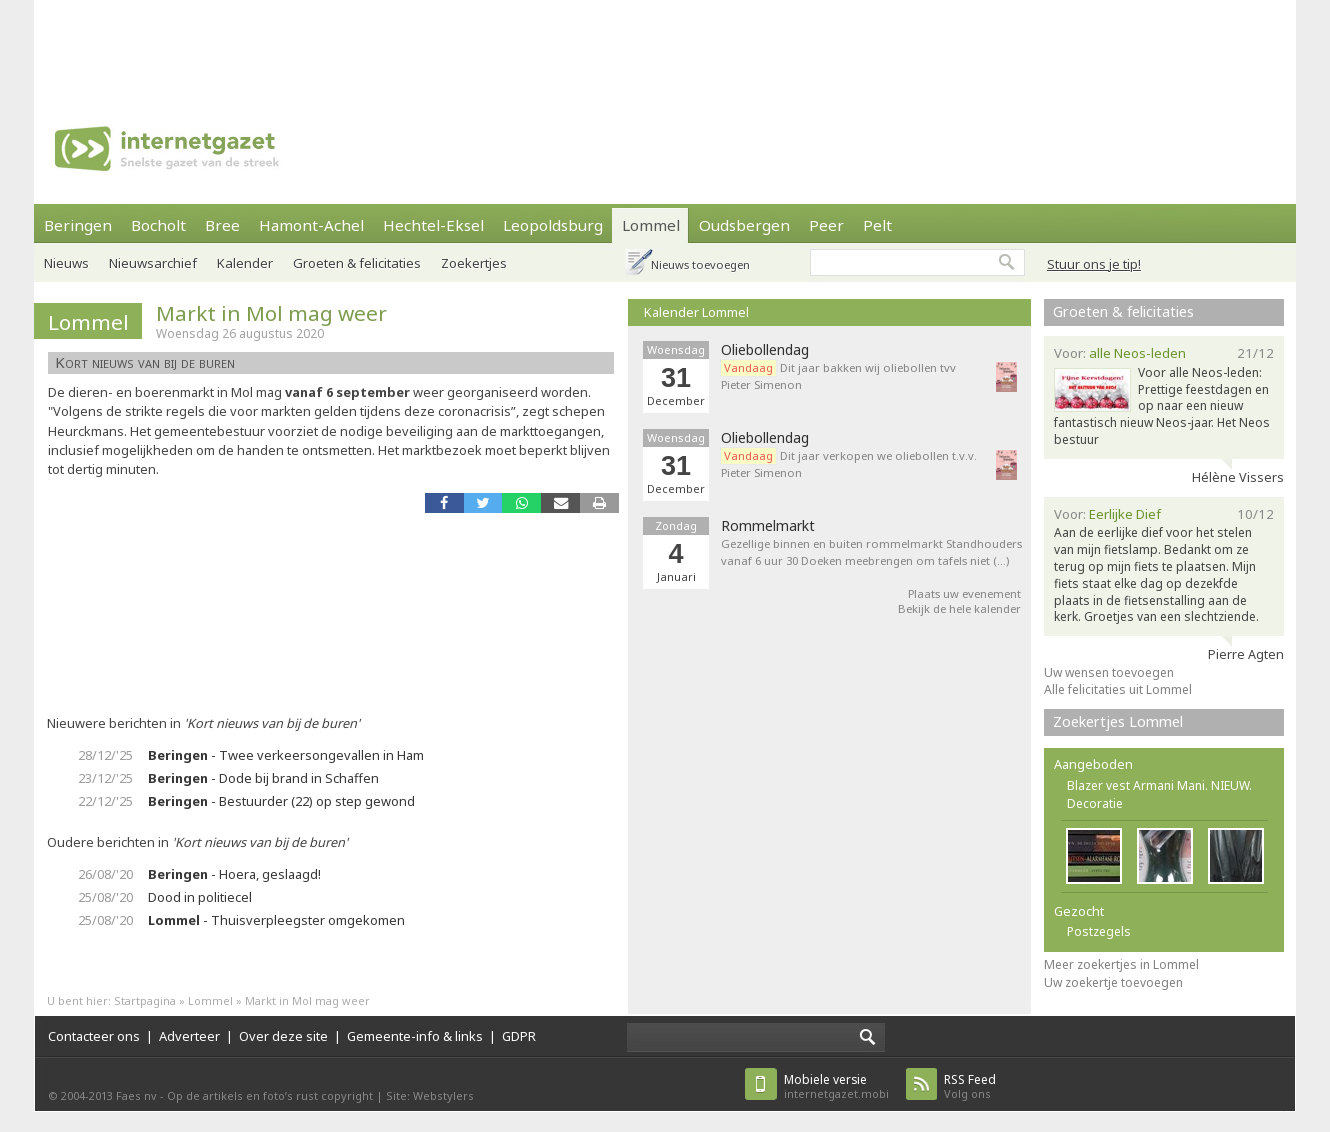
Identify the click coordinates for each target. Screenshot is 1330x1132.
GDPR (519, 1036)
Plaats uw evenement (964, 593)
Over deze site (283, 1036)
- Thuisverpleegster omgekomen (276, 920)
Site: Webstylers (430, 1095)
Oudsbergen (744, 225)
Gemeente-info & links (415, 1036)
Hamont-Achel (311, 225)
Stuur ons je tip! (1094, 264)
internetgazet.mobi (836, 1086)
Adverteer (189, 1036)
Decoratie (1095, 803)
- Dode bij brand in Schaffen (263, 778)
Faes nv (136, 1095)
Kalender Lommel (696, 312)
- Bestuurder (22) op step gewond (281, 801)
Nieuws (66, 263)
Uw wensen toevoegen (1109, 672)
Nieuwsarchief (153, 263)
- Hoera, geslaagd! (234, 874)
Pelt (877, 225)
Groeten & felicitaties (357, 263)
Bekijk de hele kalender (959, 608)
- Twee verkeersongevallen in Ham (286, 755)
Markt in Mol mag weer (271, 313)
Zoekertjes (474, 263)
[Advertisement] (665, 45)
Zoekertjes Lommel (1118, 721)
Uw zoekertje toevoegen (1113, 982)
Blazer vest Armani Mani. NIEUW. (1159, 785)
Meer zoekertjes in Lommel (1121, 964)
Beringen (78, 225)
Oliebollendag (765, 350)
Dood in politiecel (200, 897)
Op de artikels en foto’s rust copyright (270, 1095)
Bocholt (158, 225)
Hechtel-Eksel (433, 225)
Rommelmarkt (768, 526)
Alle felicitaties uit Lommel (1118, 689)
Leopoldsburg (553, 225)
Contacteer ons (94, 1036)
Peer (826, 225)
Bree (222, 225)
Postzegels (1099, 931)
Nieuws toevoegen (700, 264)
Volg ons (970, 1086)
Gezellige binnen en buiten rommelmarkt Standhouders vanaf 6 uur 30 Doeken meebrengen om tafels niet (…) (871, 552)
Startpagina (145, 1000)
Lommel (651, 225)
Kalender (245, 263)
